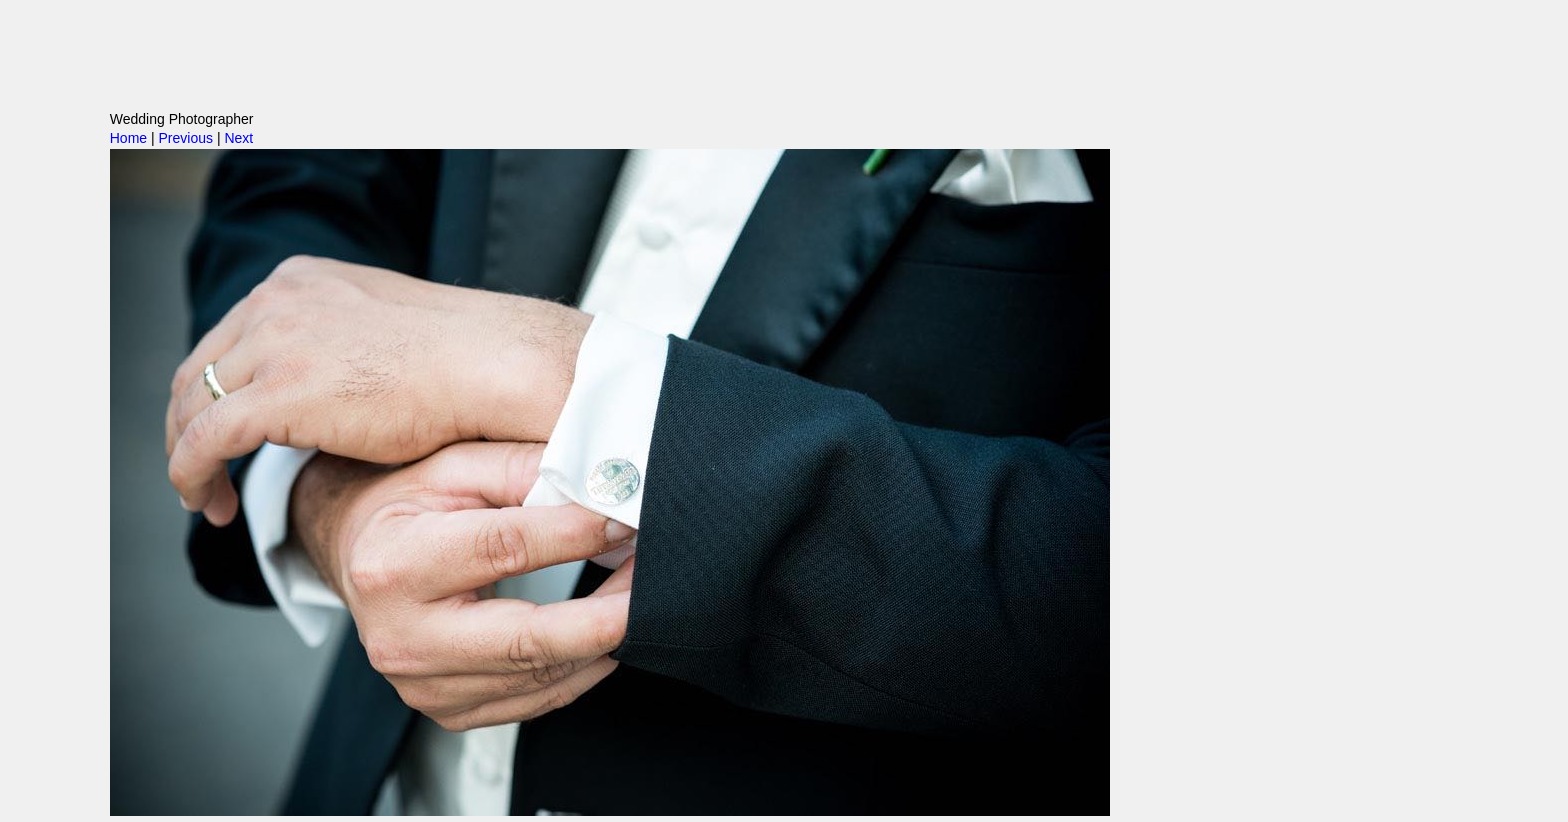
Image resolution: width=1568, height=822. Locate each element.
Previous (186, 138)
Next (238, 138)
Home (128, 138)
